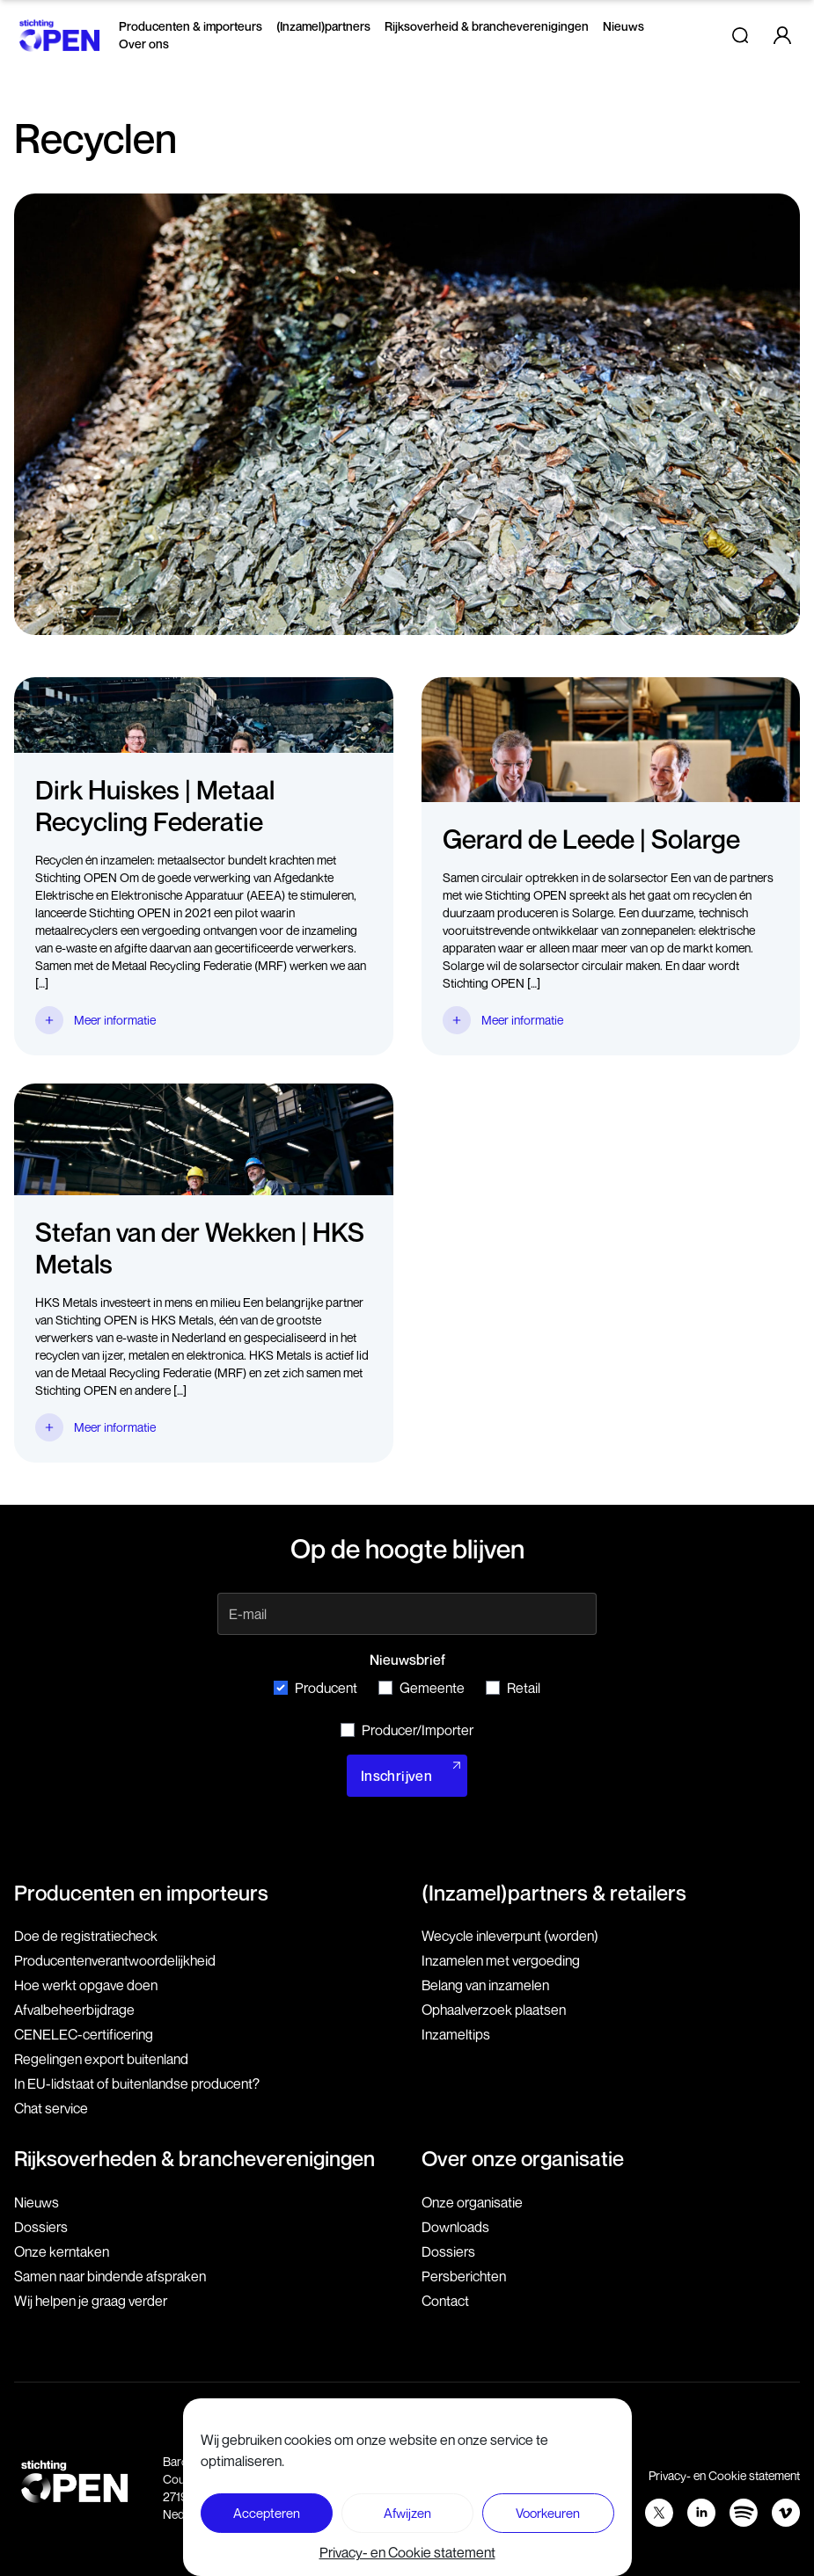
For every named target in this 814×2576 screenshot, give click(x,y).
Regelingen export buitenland (101, 2059)
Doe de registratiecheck (86, 1936)
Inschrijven (396, 1775)
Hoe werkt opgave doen (86, 1985)
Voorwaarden (585, 2475)
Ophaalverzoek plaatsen (494, 2009)
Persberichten (464, 2276)
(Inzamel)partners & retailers (554, 1892)
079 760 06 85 (340, 2461)
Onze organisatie (472, 2202)
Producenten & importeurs (190, 25)
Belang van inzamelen (485, 1985)
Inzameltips (456, 2034)
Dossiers (41, 2227)
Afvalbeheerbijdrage (74, 2009)
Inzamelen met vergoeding (501, 1960)
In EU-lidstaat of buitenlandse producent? (137, 2083)
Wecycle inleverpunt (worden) (510, 1936)
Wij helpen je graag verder (90, 2301)
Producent (315, 1688)
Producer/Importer (407, 1730)
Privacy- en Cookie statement (724, 2475)
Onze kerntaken (61, 2251)
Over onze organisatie (523, 2158)
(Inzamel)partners (323, 25)
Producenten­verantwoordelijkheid (115, 1960)
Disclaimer (494, 2475)
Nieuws (623, 25)
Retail (513, 1688)
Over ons (144, 43)
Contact (445, 2301)
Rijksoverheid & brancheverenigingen (487, 25)
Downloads (455, 2227)
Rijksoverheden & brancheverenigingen (194, 2158)
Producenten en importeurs (141, 1892)
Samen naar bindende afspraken (110, 2276)
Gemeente (421, 1688)
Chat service (51, 2108)
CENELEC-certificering (83, 2034)
